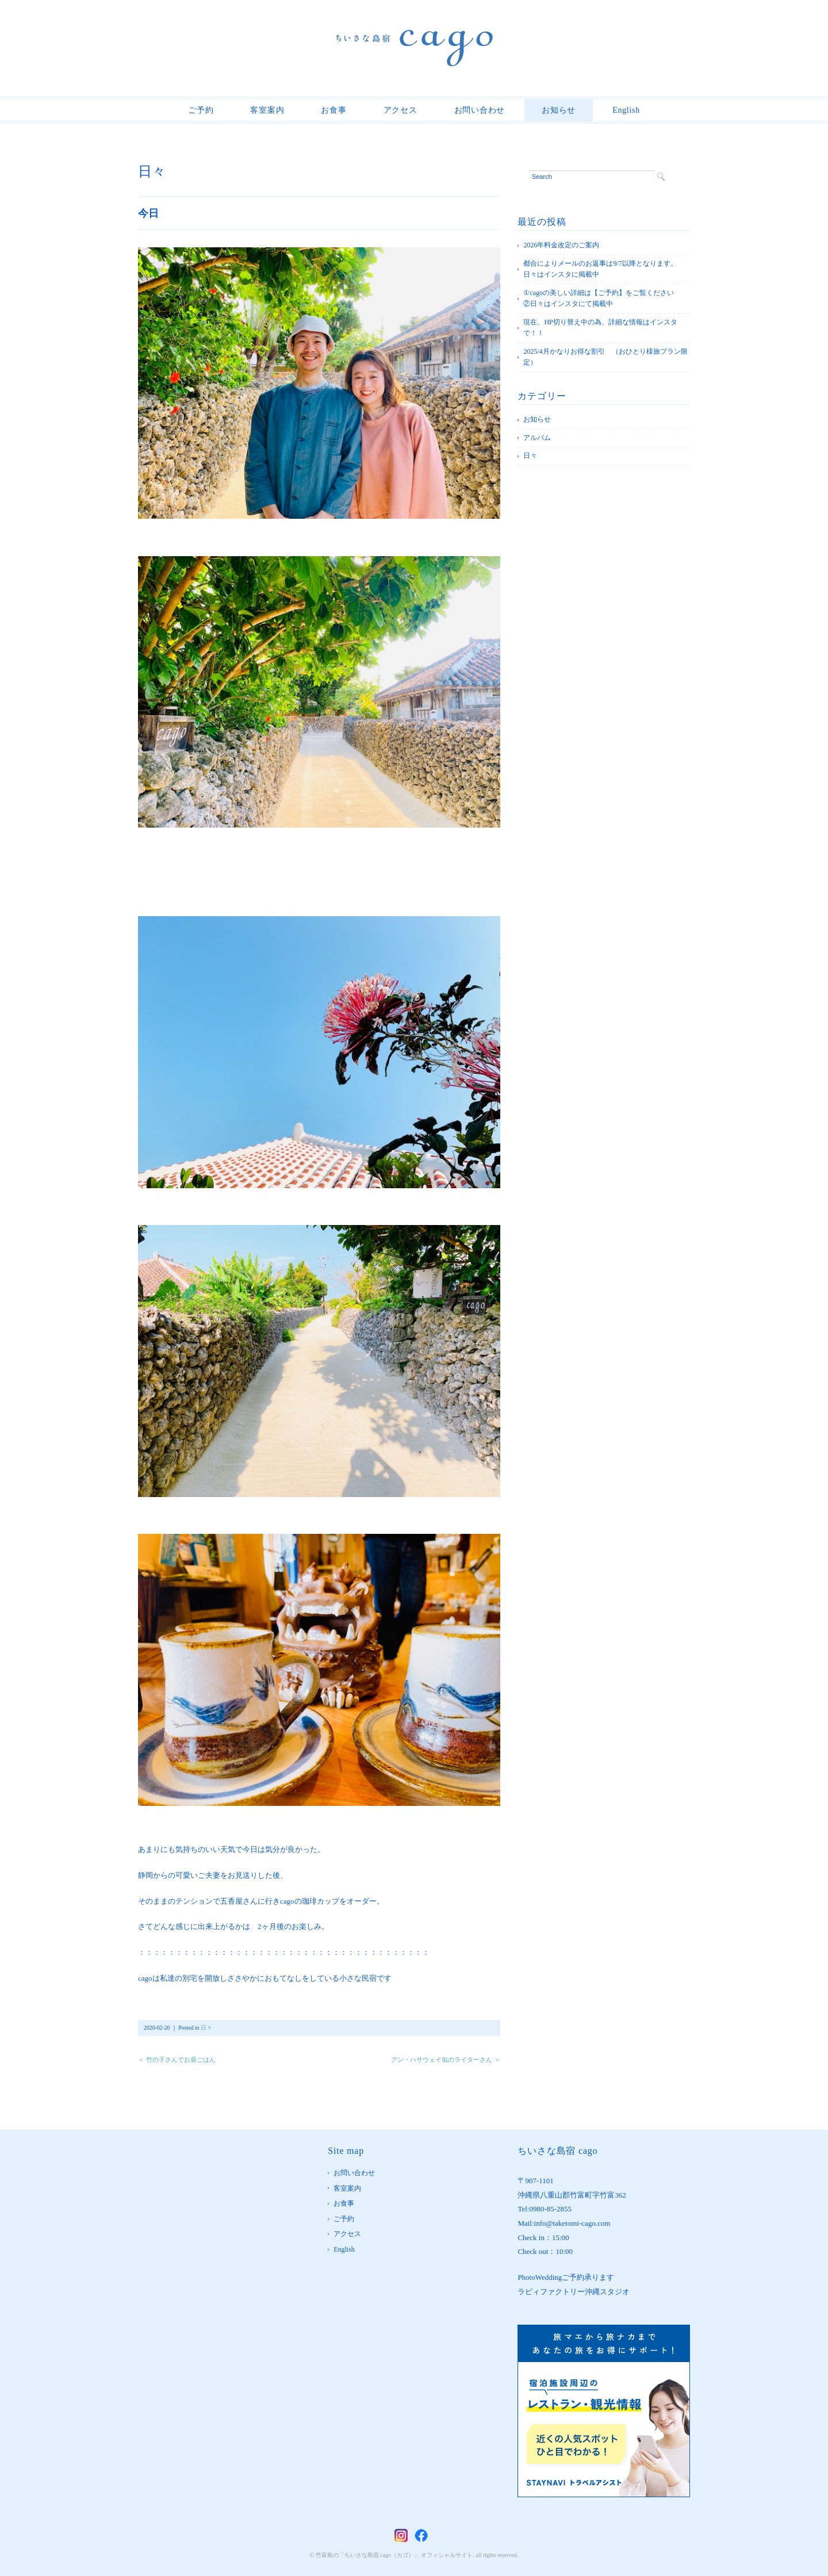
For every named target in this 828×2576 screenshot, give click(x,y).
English (626, 110)
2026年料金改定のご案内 (561, 245)
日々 (152, 171)
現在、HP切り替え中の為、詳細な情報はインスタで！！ (600, 328)
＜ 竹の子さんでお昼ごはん (177, 2059)
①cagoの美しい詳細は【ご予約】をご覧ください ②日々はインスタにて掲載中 (605, 298)
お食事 (333, 110)
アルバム (537, 438)
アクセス (400, 110)
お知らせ (559, 110)
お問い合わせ (479, 110)
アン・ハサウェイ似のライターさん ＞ (445, 2059)
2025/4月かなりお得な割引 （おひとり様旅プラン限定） (605, 357)
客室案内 (267, 110)
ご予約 (200, 110)
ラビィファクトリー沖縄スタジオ (574, 2291)
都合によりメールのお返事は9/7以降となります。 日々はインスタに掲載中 (603, 269)
